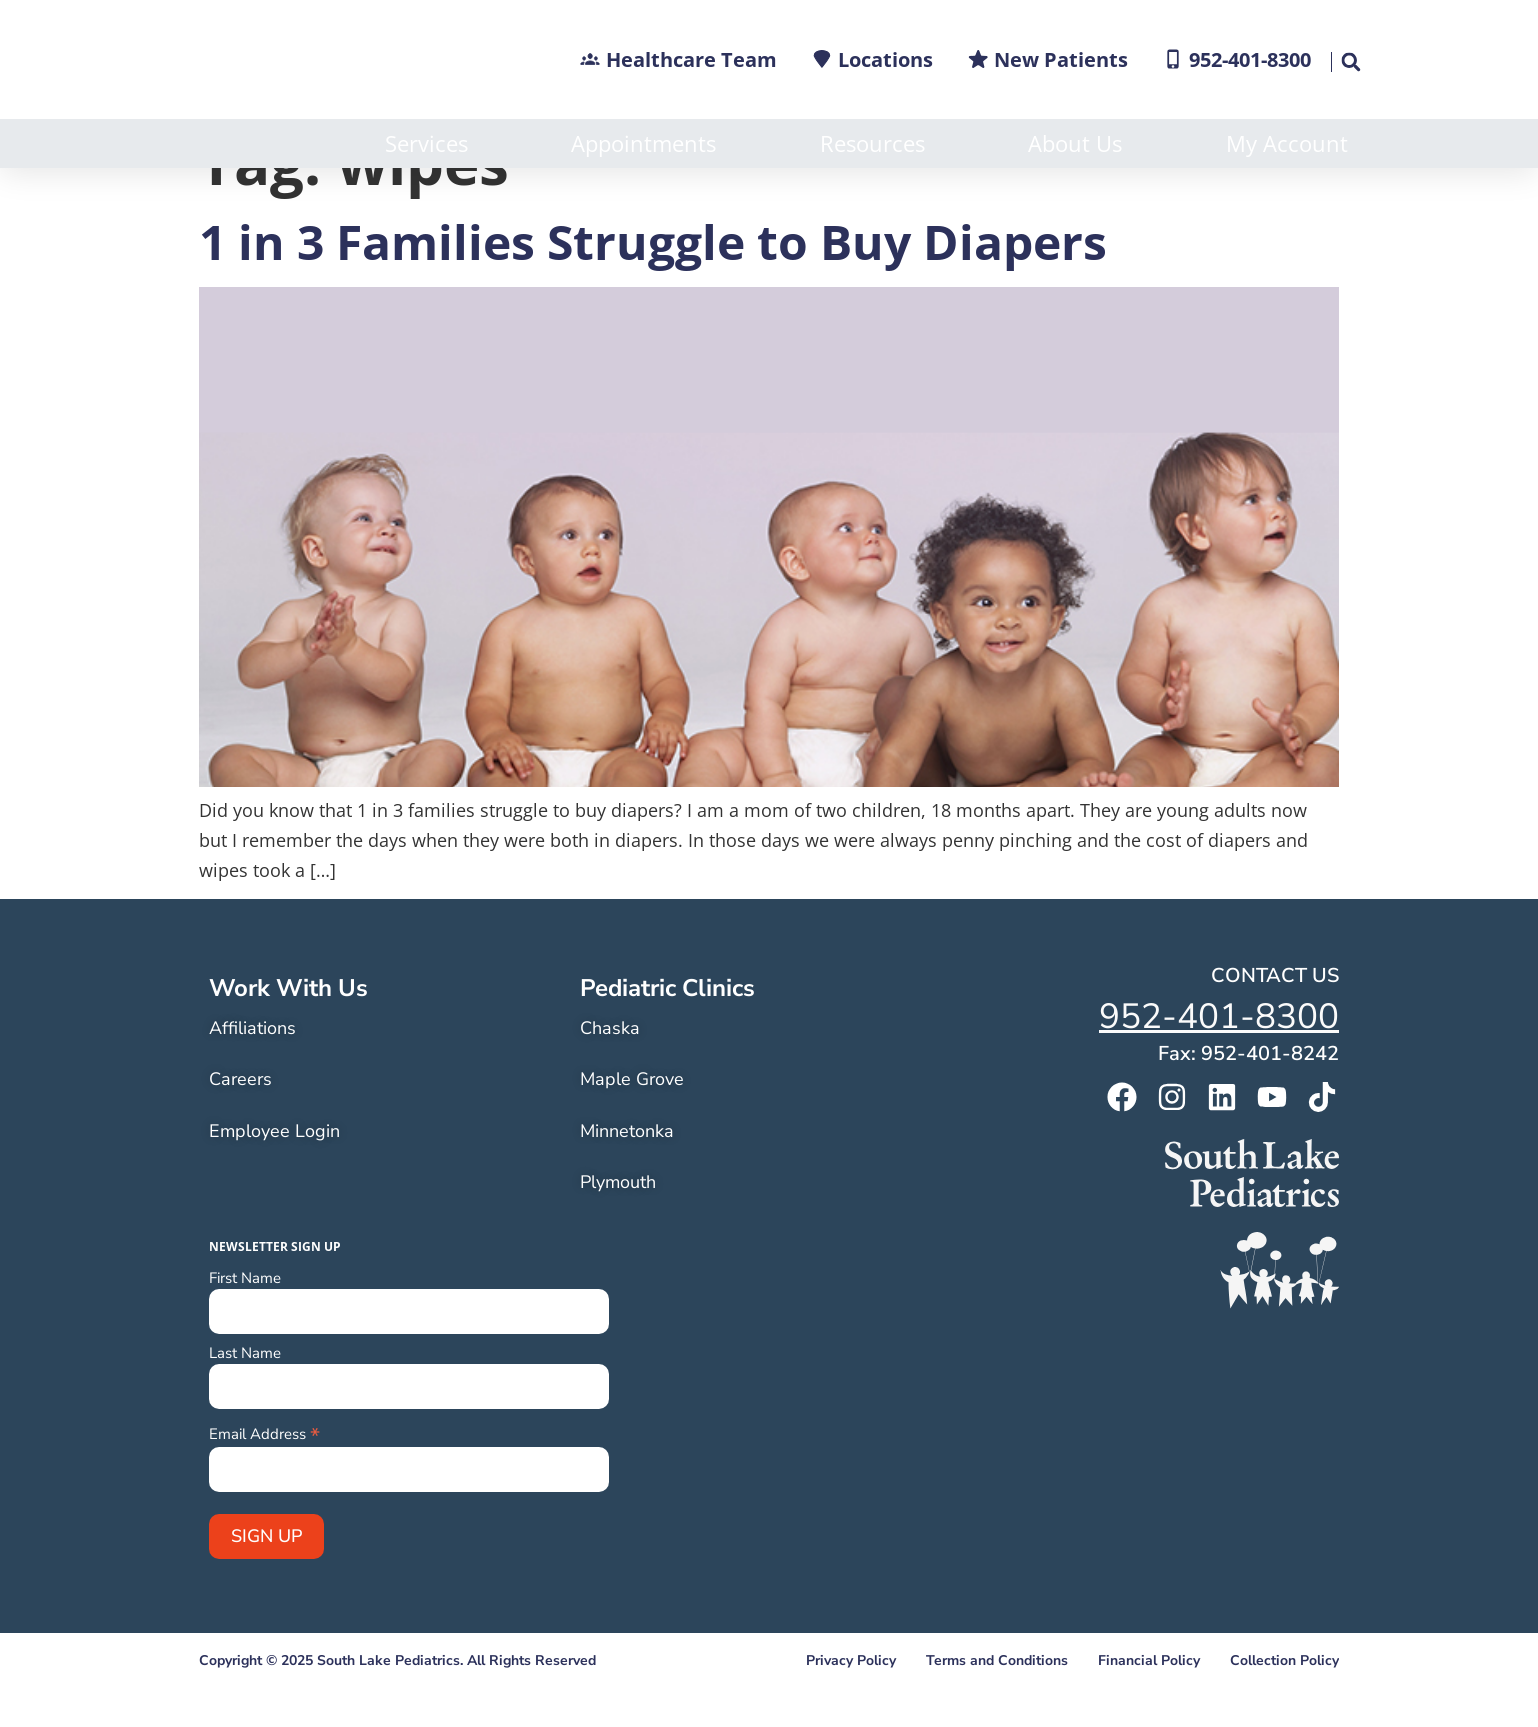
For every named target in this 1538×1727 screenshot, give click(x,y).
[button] (1350, 62)
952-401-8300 (1219, 1065)
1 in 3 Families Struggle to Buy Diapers (653, 290)
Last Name (245, 1402)
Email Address (264, 1481)
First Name (245, 1327)
